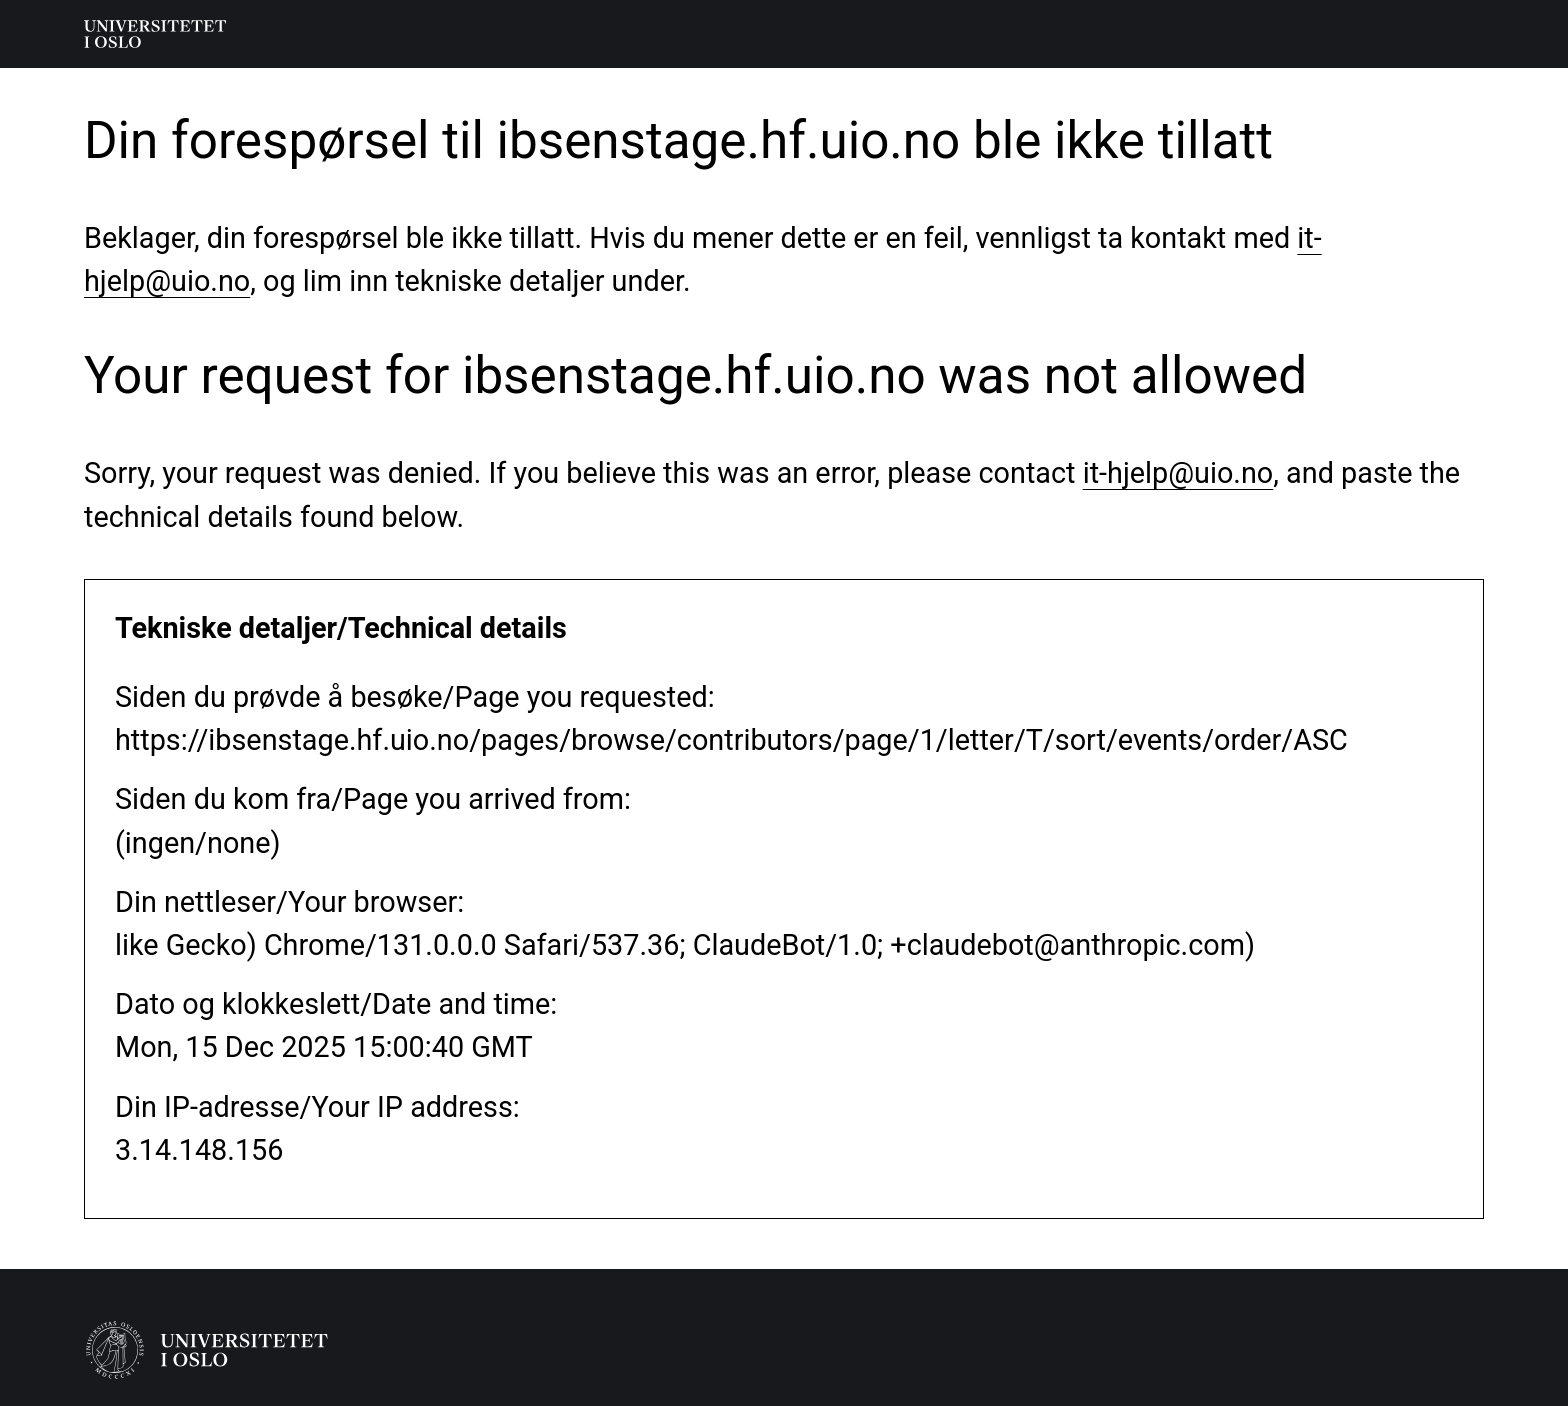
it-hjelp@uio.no (1178, 473)
